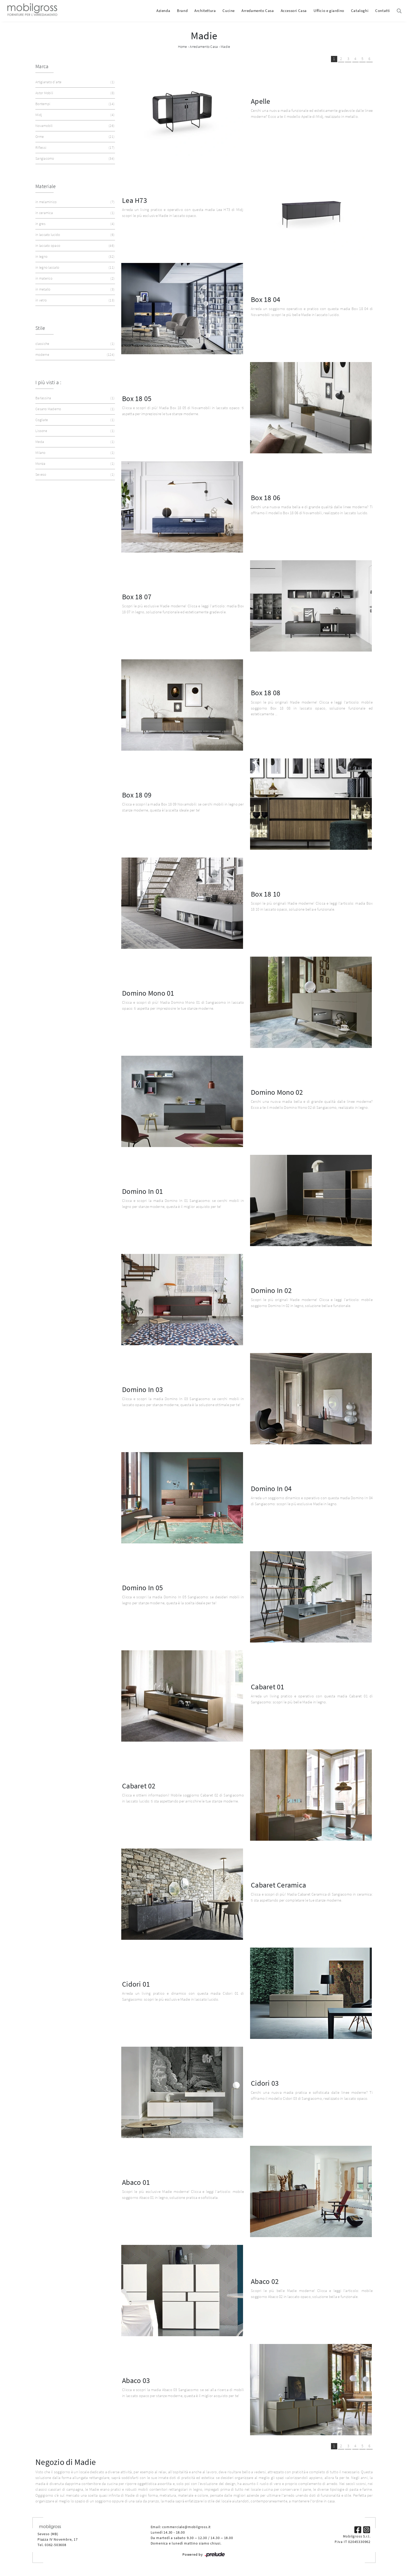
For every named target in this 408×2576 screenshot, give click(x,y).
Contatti (382, 10)
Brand (182, 10)
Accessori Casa (294, 10)
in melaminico (74, 202)
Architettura (205, 10)
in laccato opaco (74, 245)
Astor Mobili (74, 93)
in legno (74, 256)
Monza (74, 463)
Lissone (74, 431)
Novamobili (74, 125)
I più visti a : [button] (48, 382)
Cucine (228, 10)
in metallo (74, 289)
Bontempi (74, 104)
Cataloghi (359, 10)
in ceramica (74, 213)
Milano (74, 452)
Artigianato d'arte (74, 82)
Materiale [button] (45, 186)
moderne (74, 354)
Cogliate (74, 420)
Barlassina (74, 398)
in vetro (74, 300)
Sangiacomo (74, 158)
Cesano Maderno (74, 409)
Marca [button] (41, 66)
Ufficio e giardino (329, 10)
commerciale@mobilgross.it (186, 2527)
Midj (74, 115)
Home (182, 46)
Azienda (163, 10)
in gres (74, 224)
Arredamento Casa (257, 10)
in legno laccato (74, 267)
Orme (74, 136)
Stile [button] (40, 328)
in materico (74, 278)
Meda (74, 442)
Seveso (74, 474)
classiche (74, 343)
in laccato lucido (74, 234)
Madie (225, 46)
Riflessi (74, 147)
